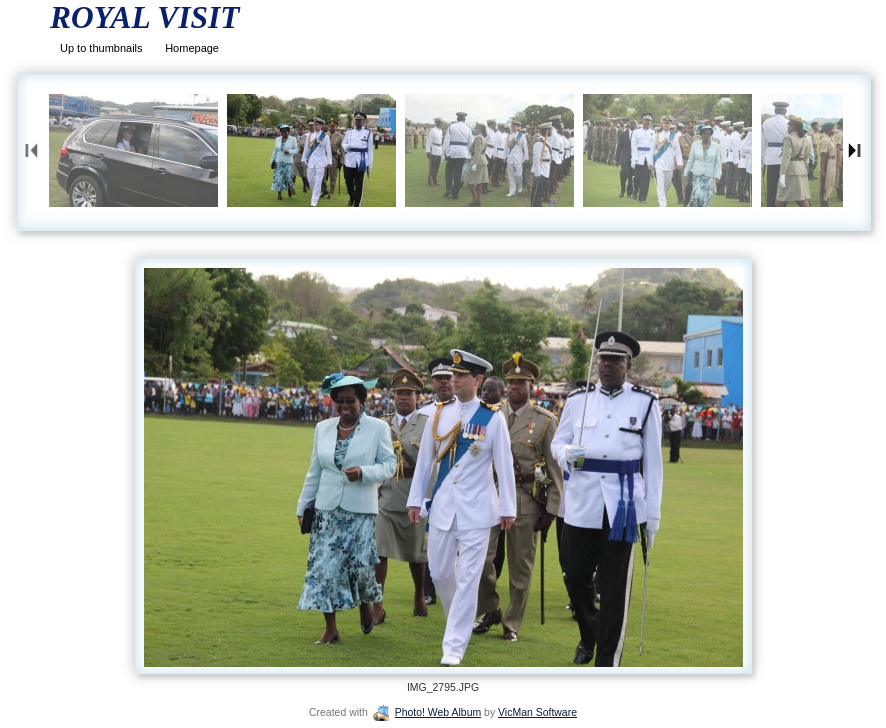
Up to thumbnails (101, 48)
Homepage (192, 48)
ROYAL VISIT (144, 17)
